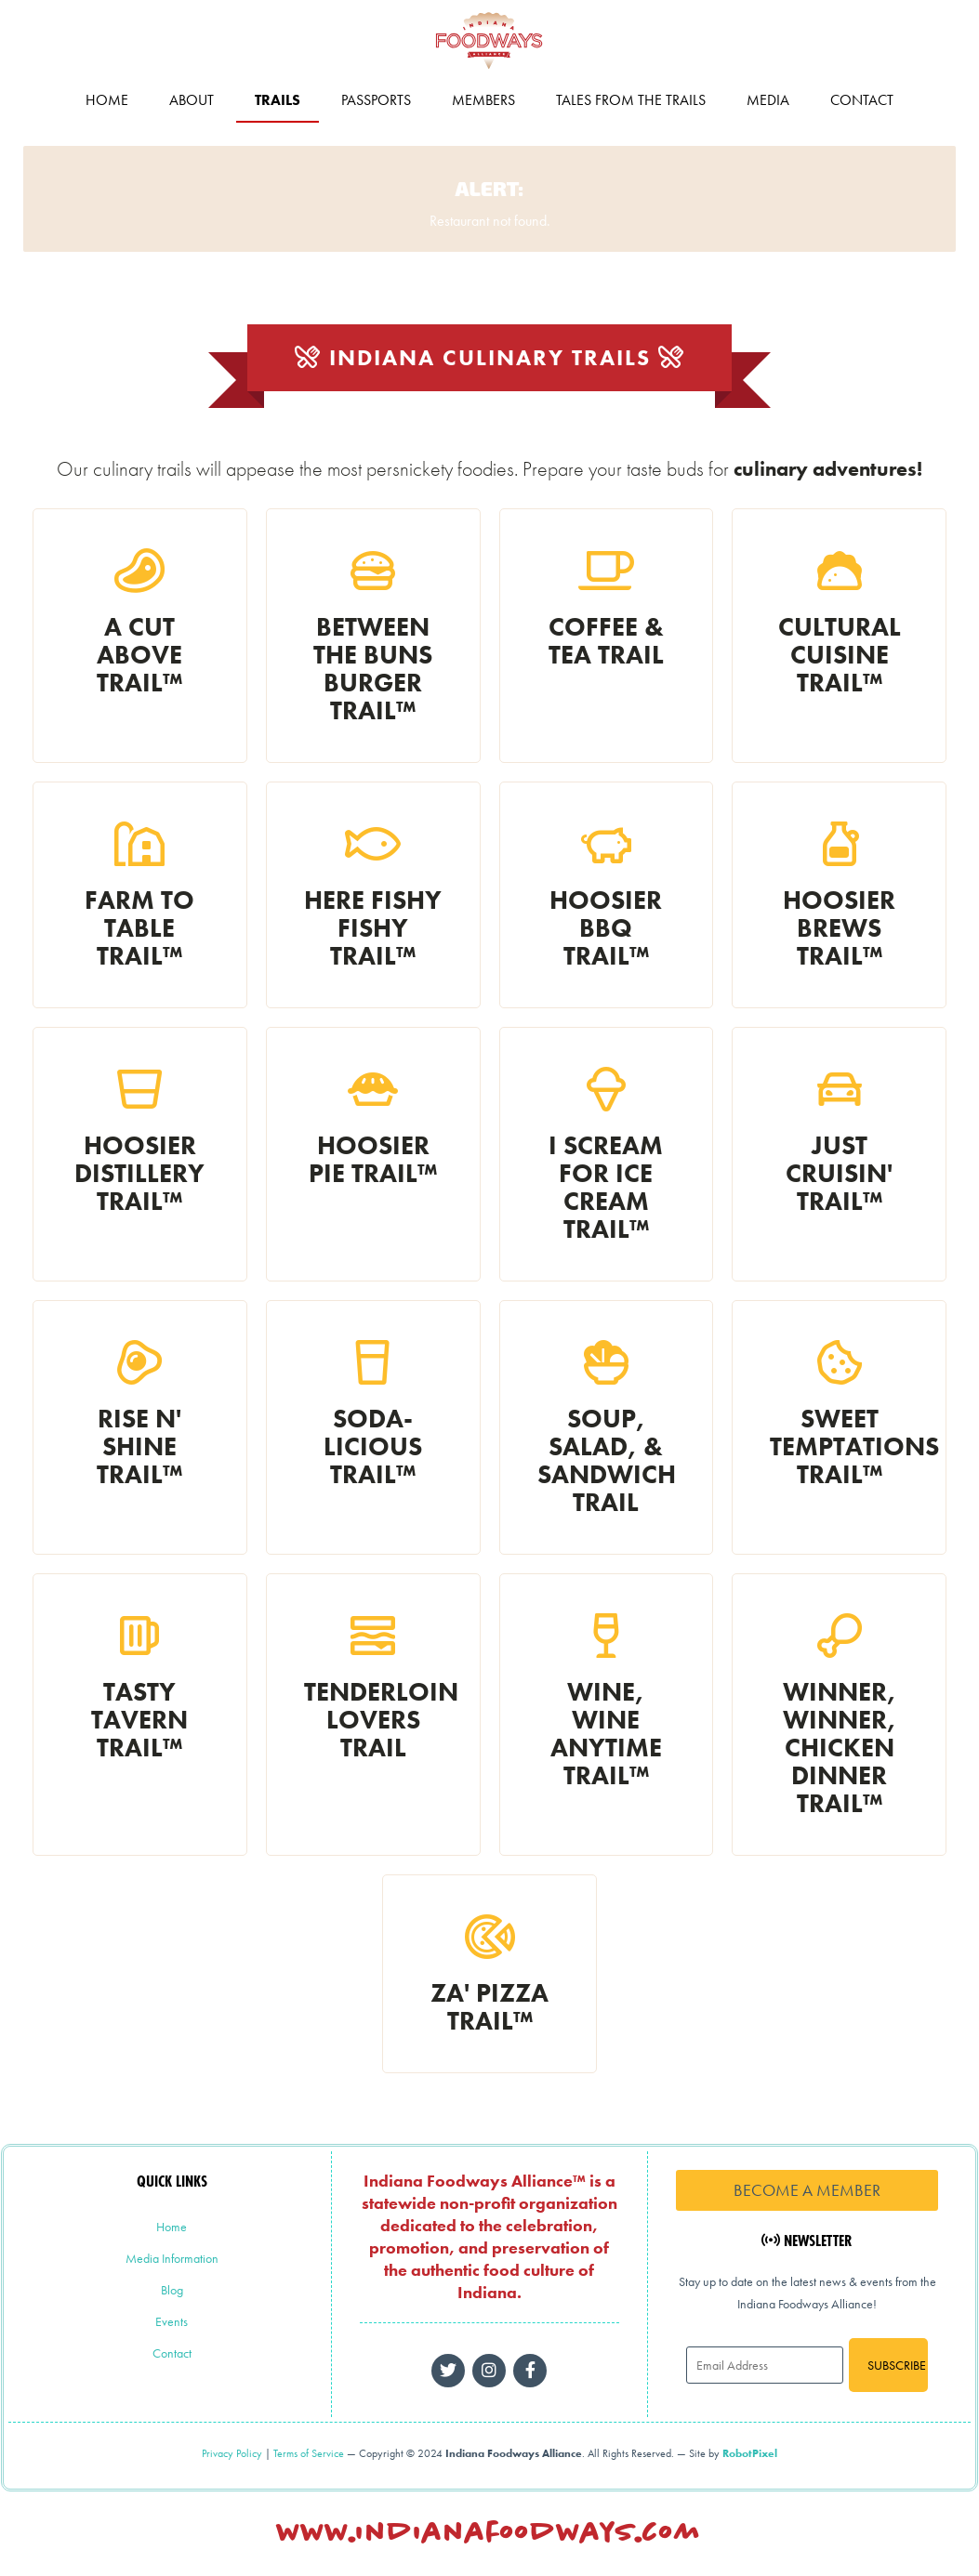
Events (171, 2323)
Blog (172, 2291)
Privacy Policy (232, 2455)
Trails (277, 102)
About (191, 102)
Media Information (172, 2260)
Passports (376, 102)
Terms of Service (308, 2455)
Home (107, 102)
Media (768, 102)
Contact (861, 102)
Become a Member (807, 2191)
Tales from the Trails (631, 102)
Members (483, 102)
